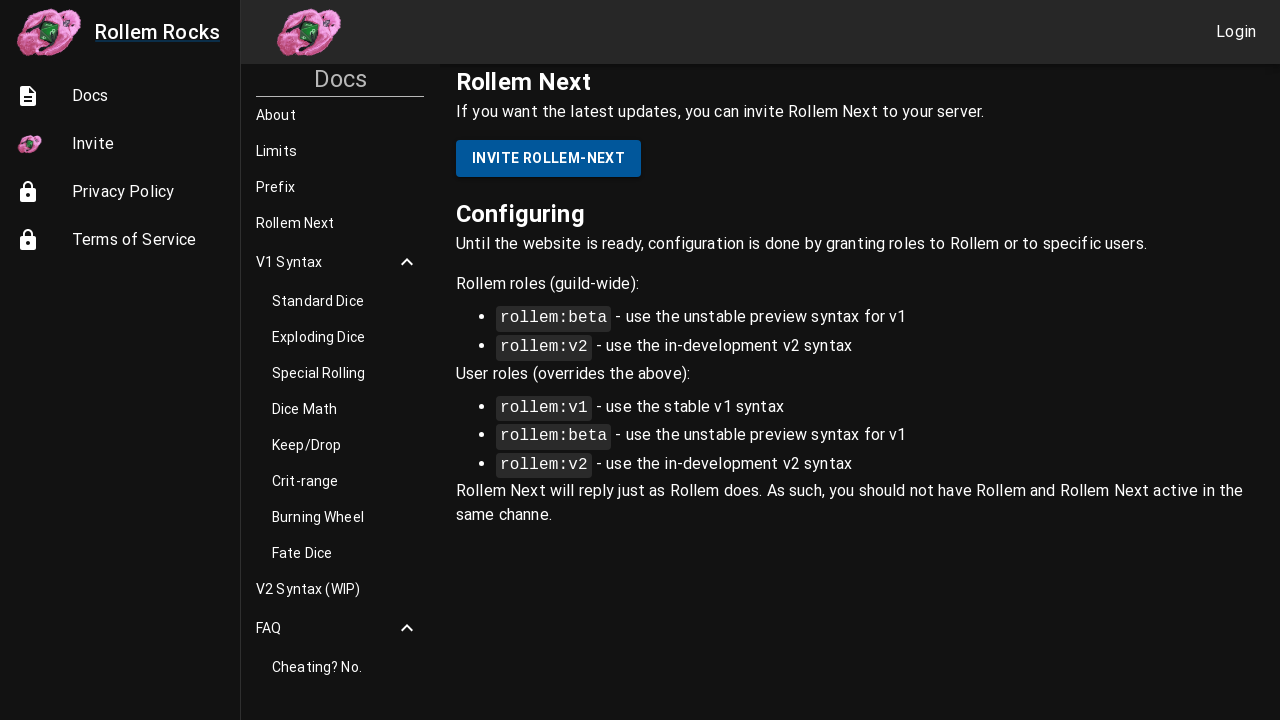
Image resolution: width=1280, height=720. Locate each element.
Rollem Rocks (116, 32)
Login (1236, 31)
